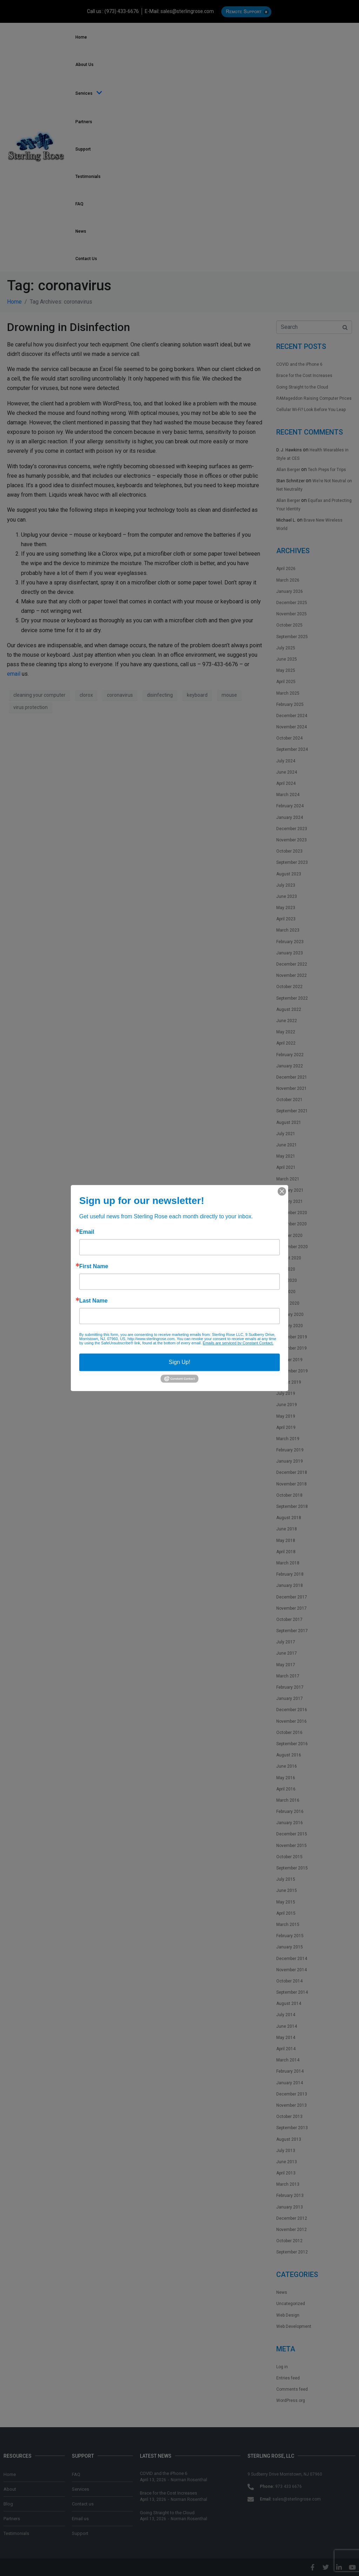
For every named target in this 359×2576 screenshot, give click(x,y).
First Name (93, 1266)
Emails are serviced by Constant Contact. (238, 1343)
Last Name (93, 1301)
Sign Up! (179, 1362)
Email (86, 1232)
